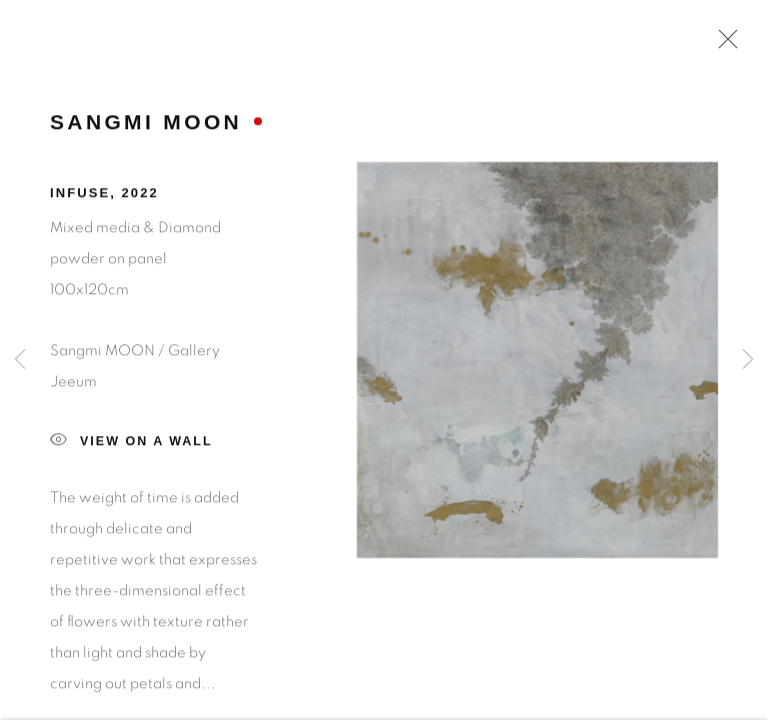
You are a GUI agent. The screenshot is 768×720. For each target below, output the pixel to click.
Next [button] (748, 360)
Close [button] (723, 45)
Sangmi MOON (146, 126)
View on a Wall (131, 446)
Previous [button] (20, 360)
